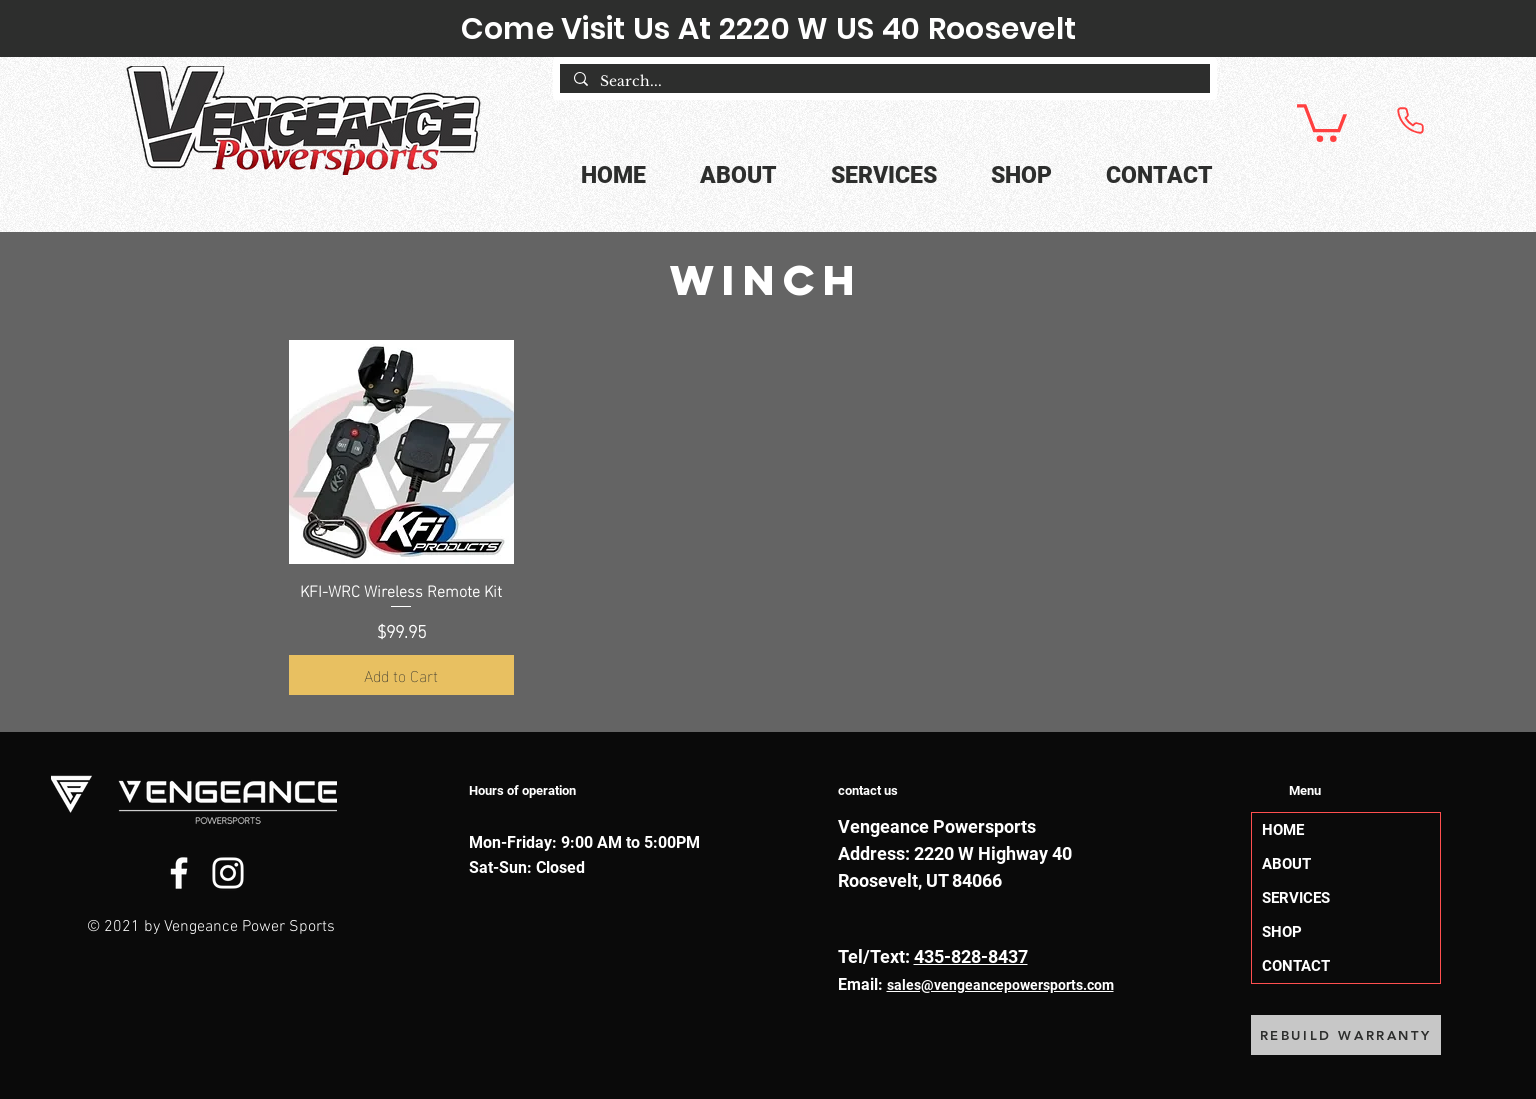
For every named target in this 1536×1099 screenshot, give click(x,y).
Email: (862, 984)
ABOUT (1286, 864)
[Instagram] (228, 873)
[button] (1322, 121)
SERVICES (1296, 898)
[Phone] (1410, 120)
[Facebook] (179, 873)
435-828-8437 (971, 956)
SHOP (1282, 932)
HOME (1283, 830)
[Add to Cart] (401, 675)
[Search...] (884, 82)
